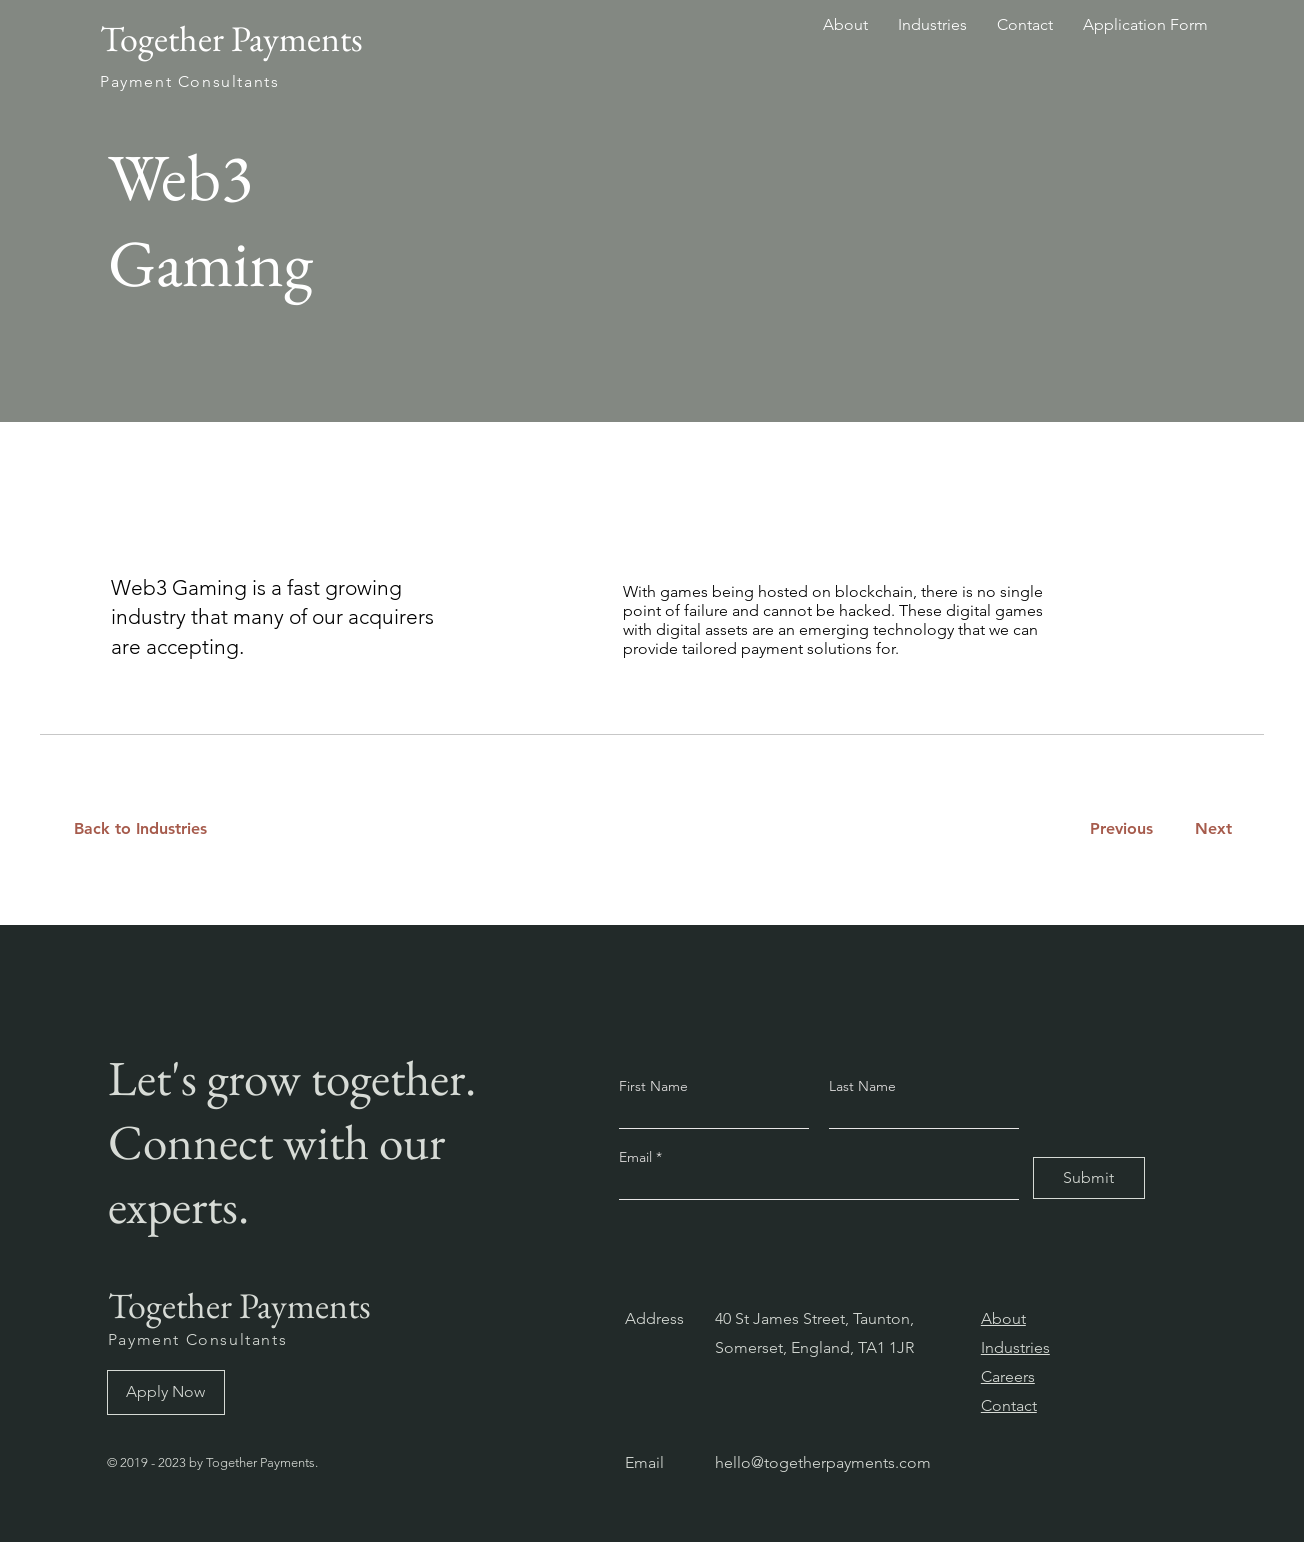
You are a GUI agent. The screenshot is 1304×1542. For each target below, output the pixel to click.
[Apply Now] (166, 1392)
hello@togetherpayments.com (823, 1462)
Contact (1009, 1405)
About (1003, 1318)
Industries (1015, 1347)
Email (637, 1157)
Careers (1008, 1376)
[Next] (1209, 829)
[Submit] (1089, 1178)
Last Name (862, 1086)
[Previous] (1121, 829)
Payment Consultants (197, 1339)
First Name (653, 1086)
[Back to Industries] (152, 829)
